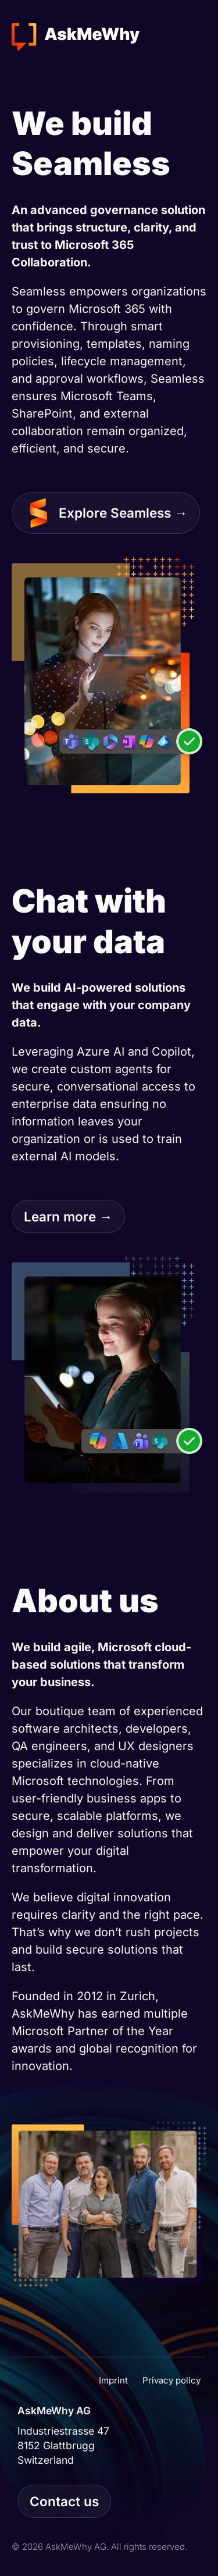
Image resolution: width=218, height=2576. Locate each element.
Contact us (64, 2501)
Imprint (113, 2380)
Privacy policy (171, 2380)
